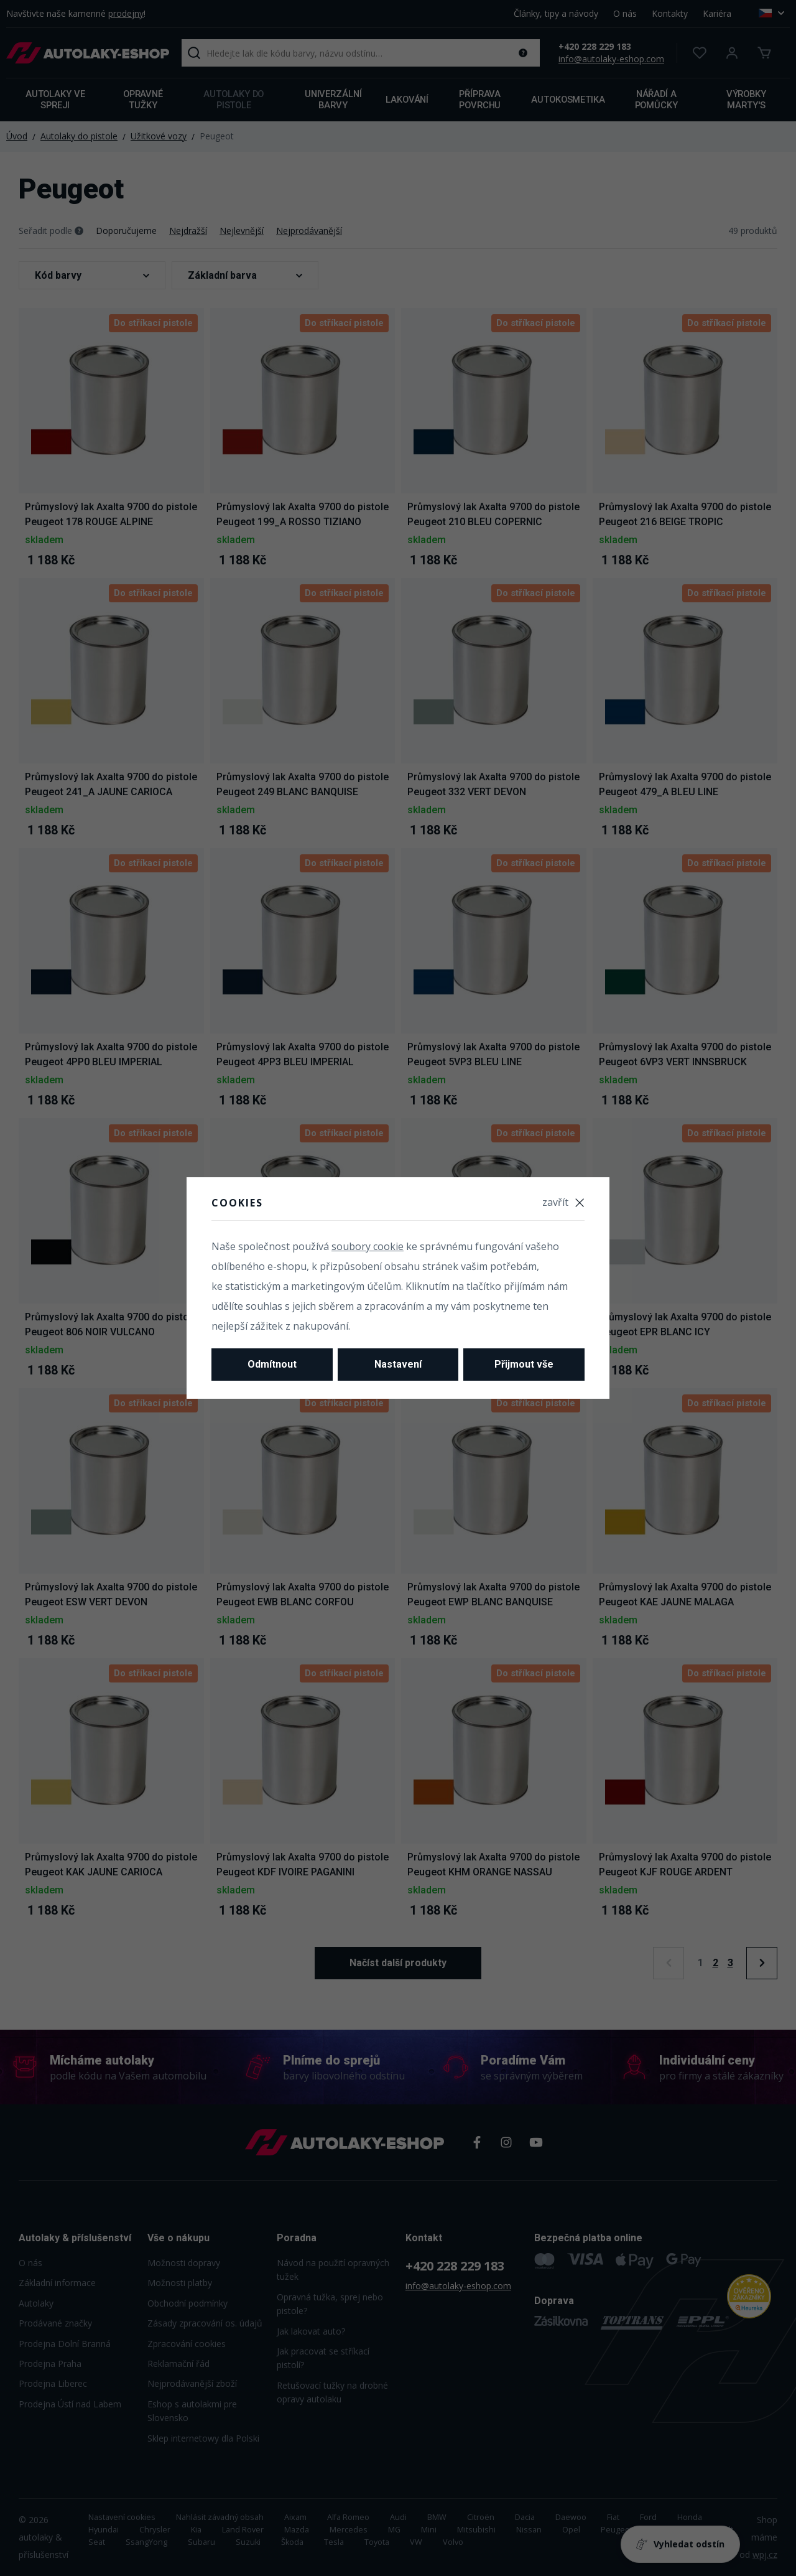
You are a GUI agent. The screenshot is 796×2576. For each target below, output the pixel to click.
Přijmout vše (523, 1364)
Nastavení (398, 1364)
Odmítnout (272, 1364)
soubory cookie (367, 1246)
